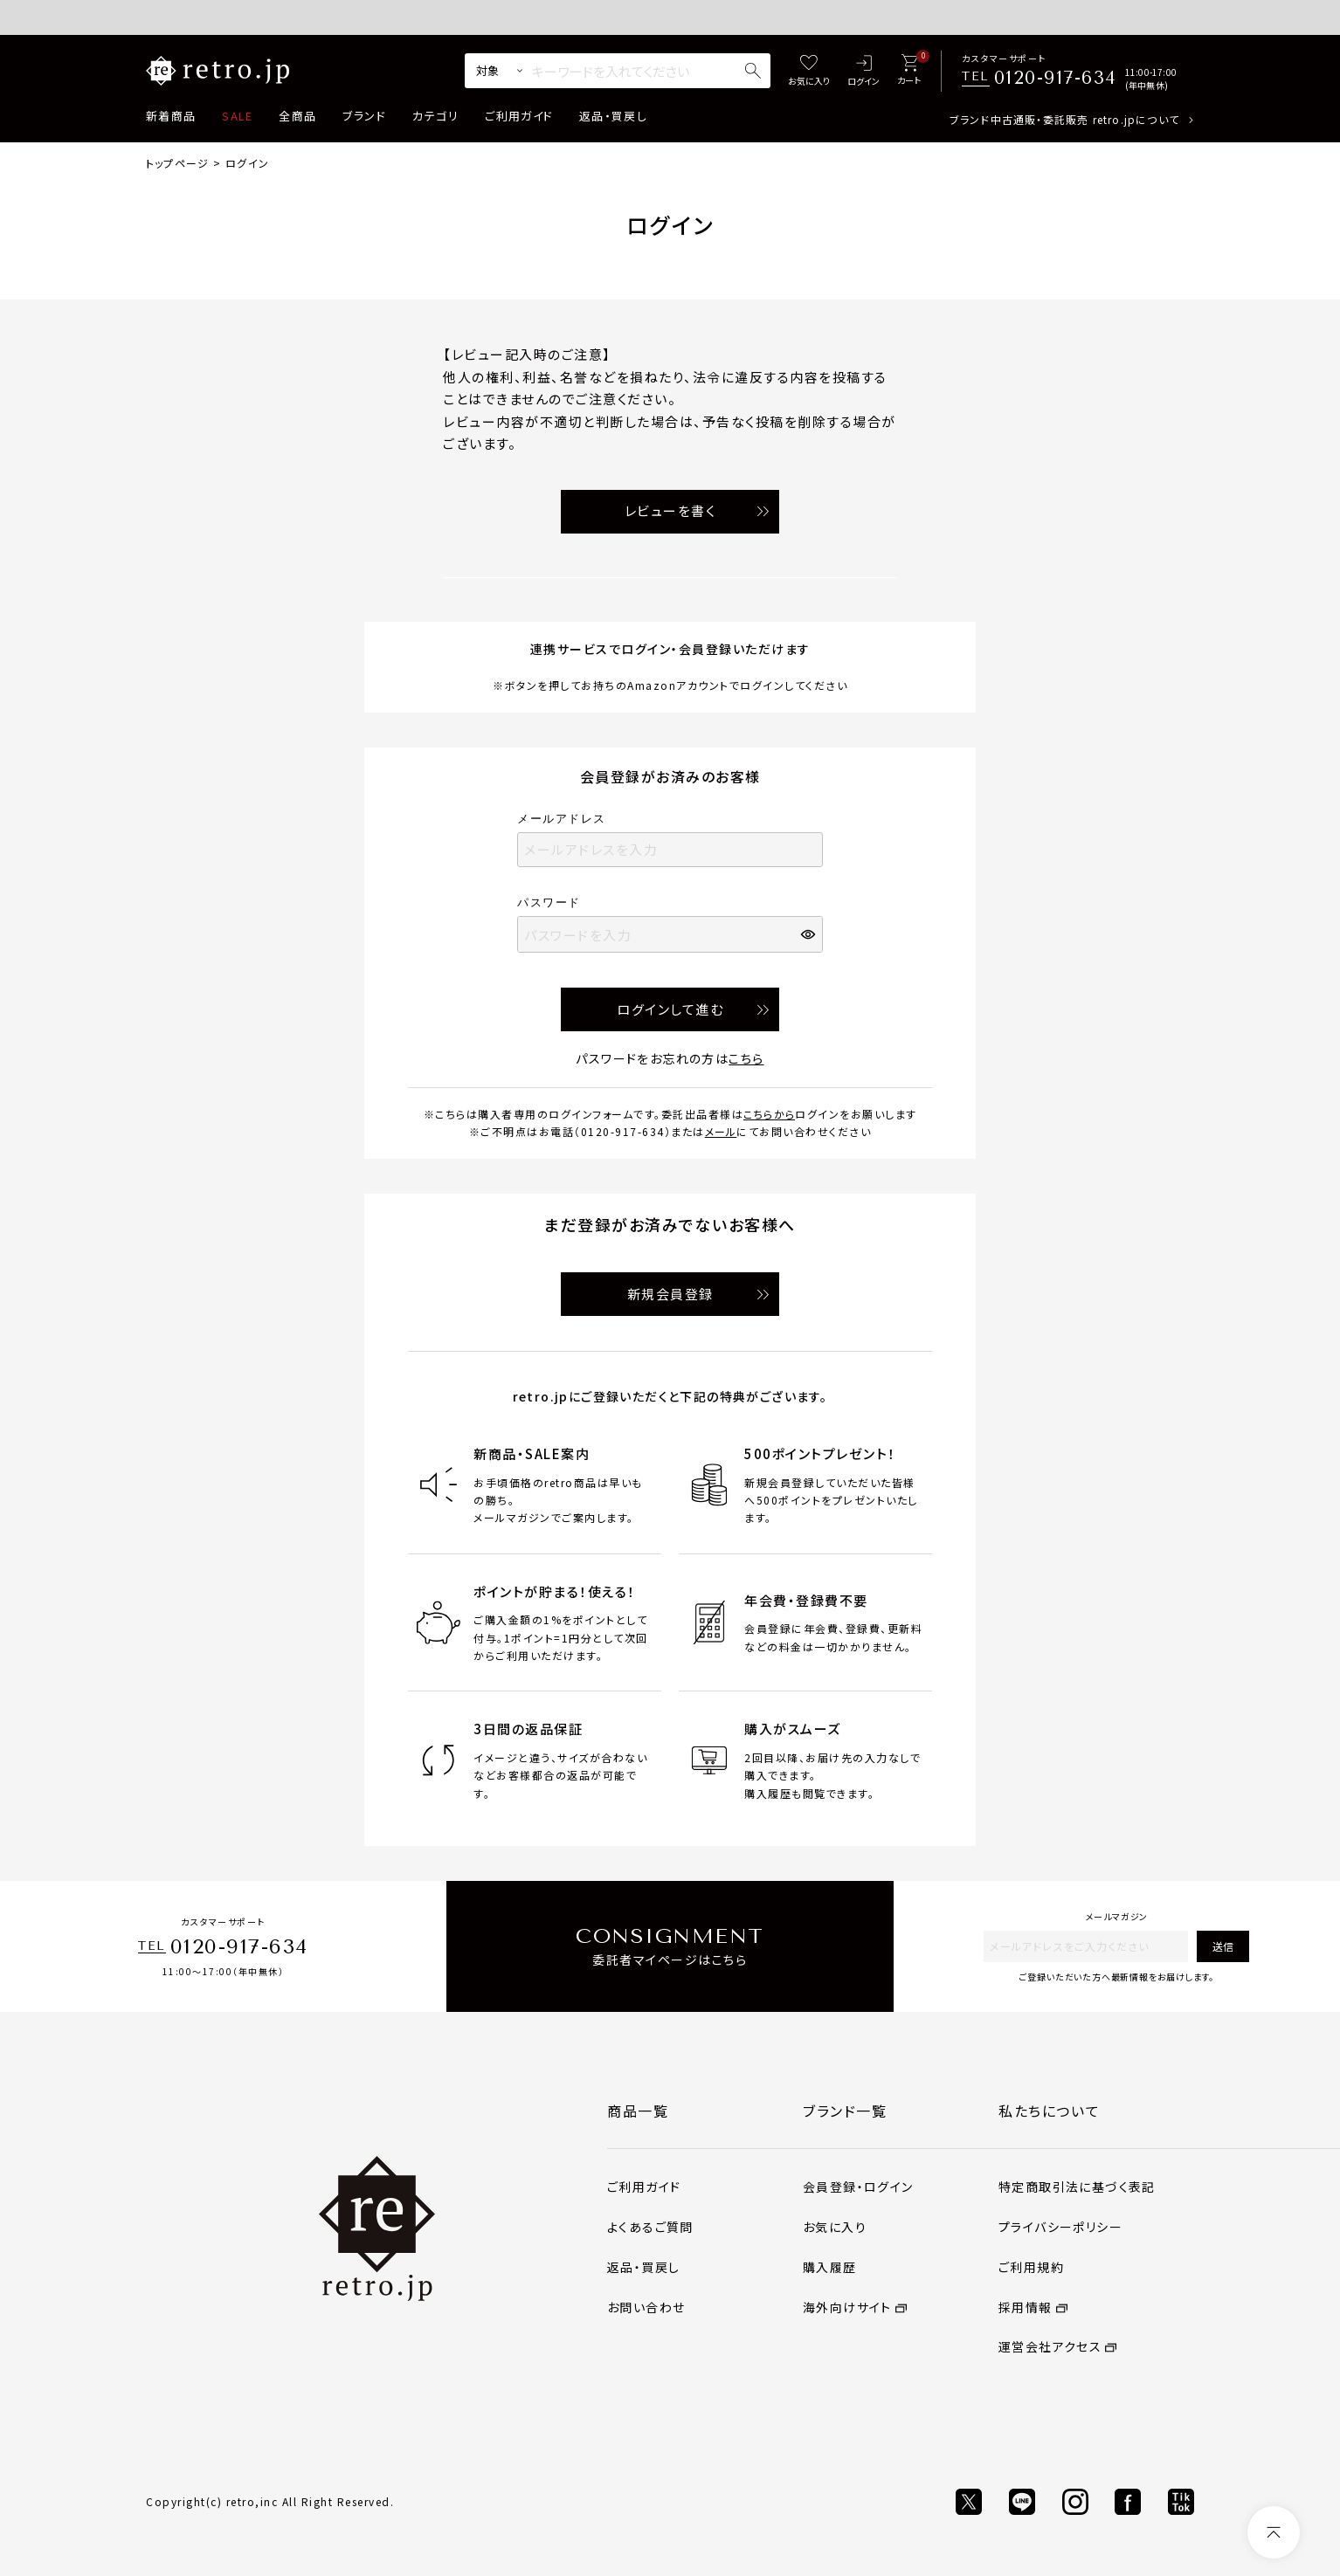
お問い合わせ (646, 2307)
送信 (1222, 1946)
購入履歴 (830, 2267)
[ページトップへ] (1273, 2532)
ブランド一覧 (845, 2110)
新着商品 (171, 115)
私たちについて (1049, 2110)
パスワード (554, 902)
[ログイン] (863, 71)
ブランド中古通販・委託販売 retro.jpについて (1064, 119)
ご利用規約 (1031, 2267)
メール (721, 1131)
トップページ (177, 162)
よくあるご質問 (650, 2226)
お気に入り (835, 2226)
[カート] (909, 71)
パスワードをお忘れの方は (669, 1058)
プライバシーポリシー (1060, 2226)
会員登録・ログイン (858, 2186)
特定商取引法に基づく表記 (1077, 2186)
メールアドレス (567, 818)
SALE (237, 115)
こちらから (769, 1113)
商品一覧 (637, 2110)
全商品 (297, 115)
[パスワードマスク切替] (810, 934)
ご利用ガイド (519, 115)
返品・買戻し (613, 115)
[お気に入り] (809, 71)
